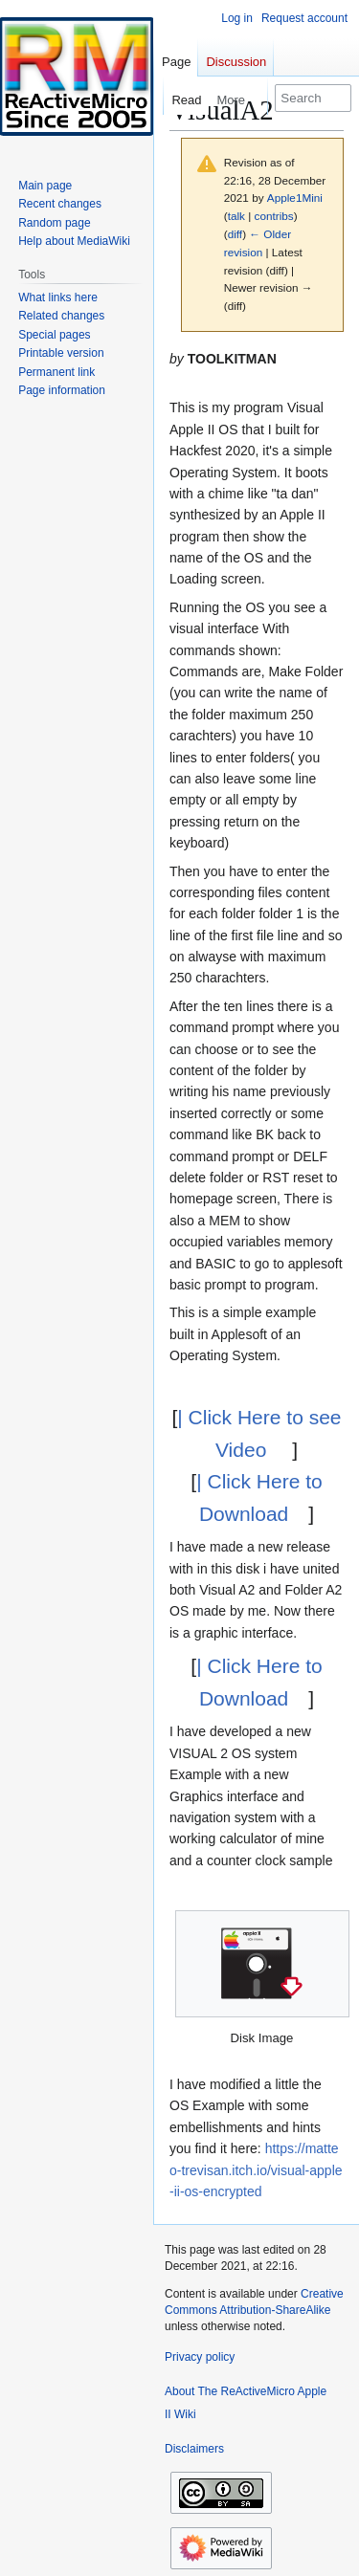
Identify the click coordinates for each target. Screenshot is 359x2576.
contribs (274, 215)
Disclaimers (194, 2448)
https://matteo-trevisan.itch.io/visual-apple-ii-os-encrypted (256, 2170)
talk (236, 215)
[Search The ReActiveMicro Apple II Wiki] (313, 98)
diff (235, 234)
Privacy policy (200, 2357)
